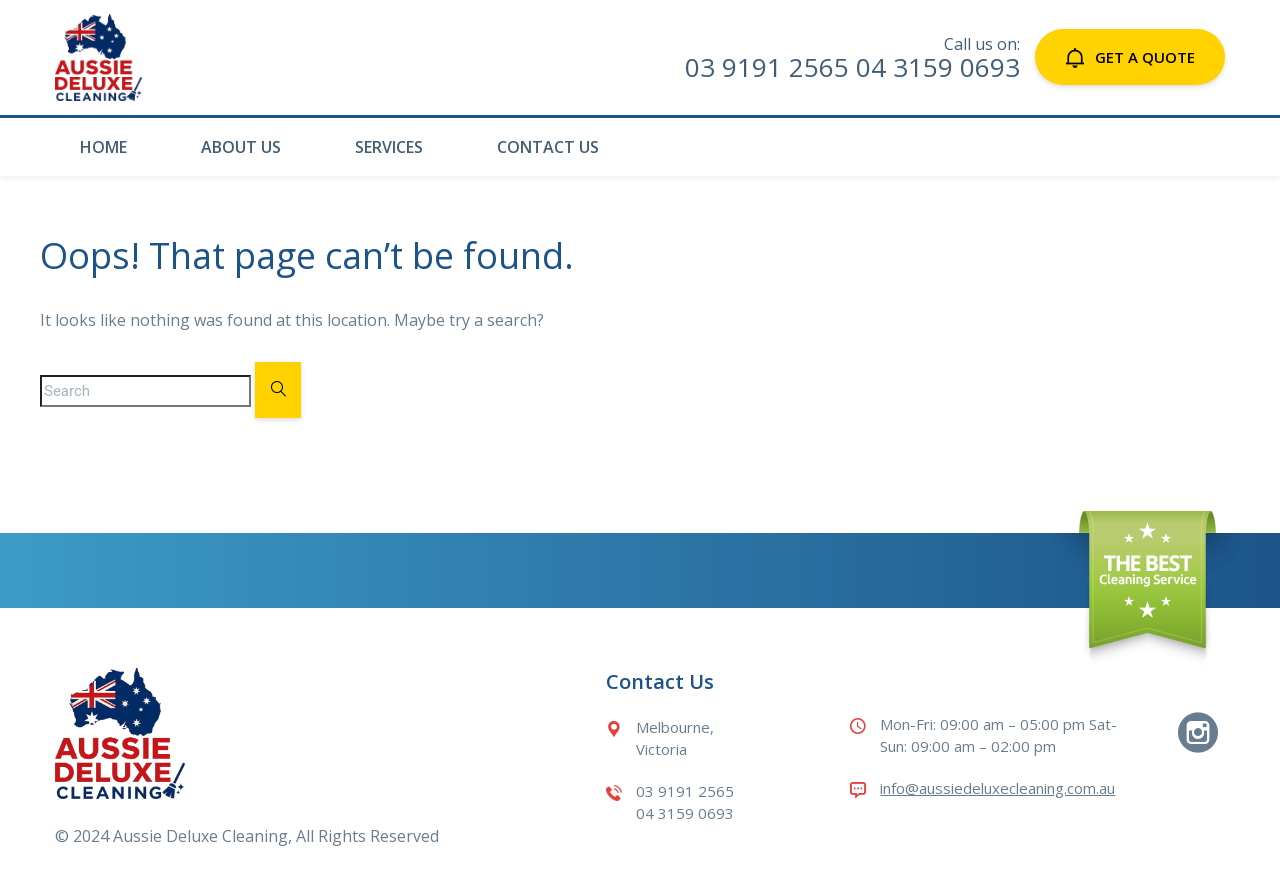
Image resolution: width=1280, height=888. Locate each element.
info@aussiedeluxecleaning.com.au (997, 788)
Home (103, 147)
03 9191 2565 (767, 67)
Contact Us (548, 147)
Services (389, 147)
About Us (241, 147)
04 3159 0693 (938, 67)
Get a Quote (1130, 57)
